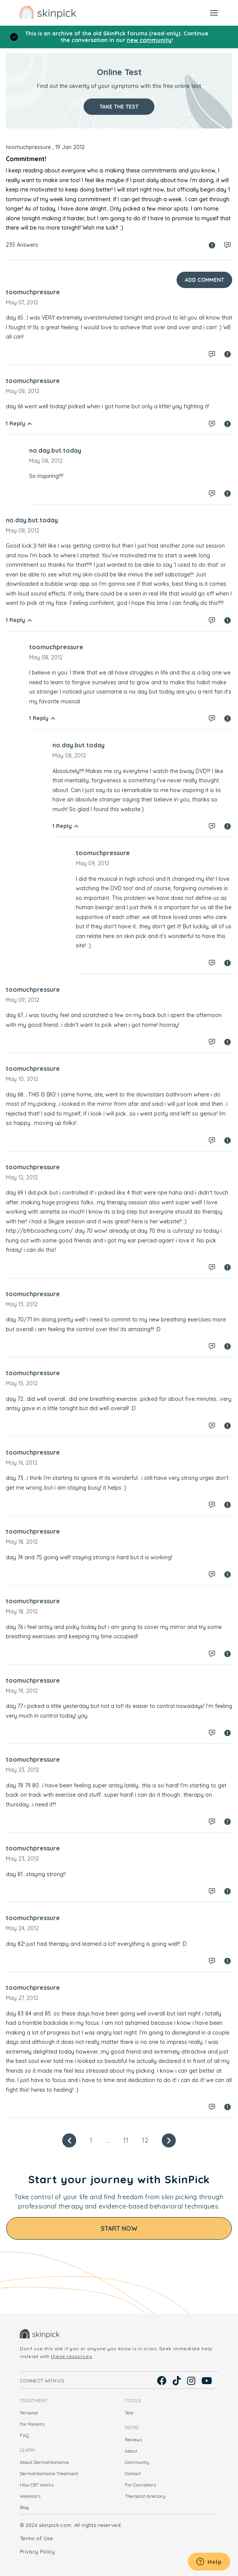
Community (137, 2462)
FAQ (24, 2435)
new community (149, 40)
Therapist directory (145, 2496)
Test (129, 2413)
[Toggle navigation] (214, 12)
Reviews (133, 2439)
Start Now (119, 2228)
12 (145, 2140)
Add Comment (204, 279)
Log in (227, 245)
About (131, 2451)
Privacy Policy (37, 2551)
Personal (29, 2413)
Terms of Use (36, 2538)
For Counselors (140, 2485)
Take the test (119, 106)
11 (125, 2140)
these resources (71, 2356)
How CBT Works (37, 2485)
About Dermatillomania (44, 2462)
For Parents (32, 2424)
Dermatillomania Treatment (49, 2473)
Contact (133, 2473)
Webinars (30, 2496)
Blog (24, 2507)
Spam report (212, 245)
